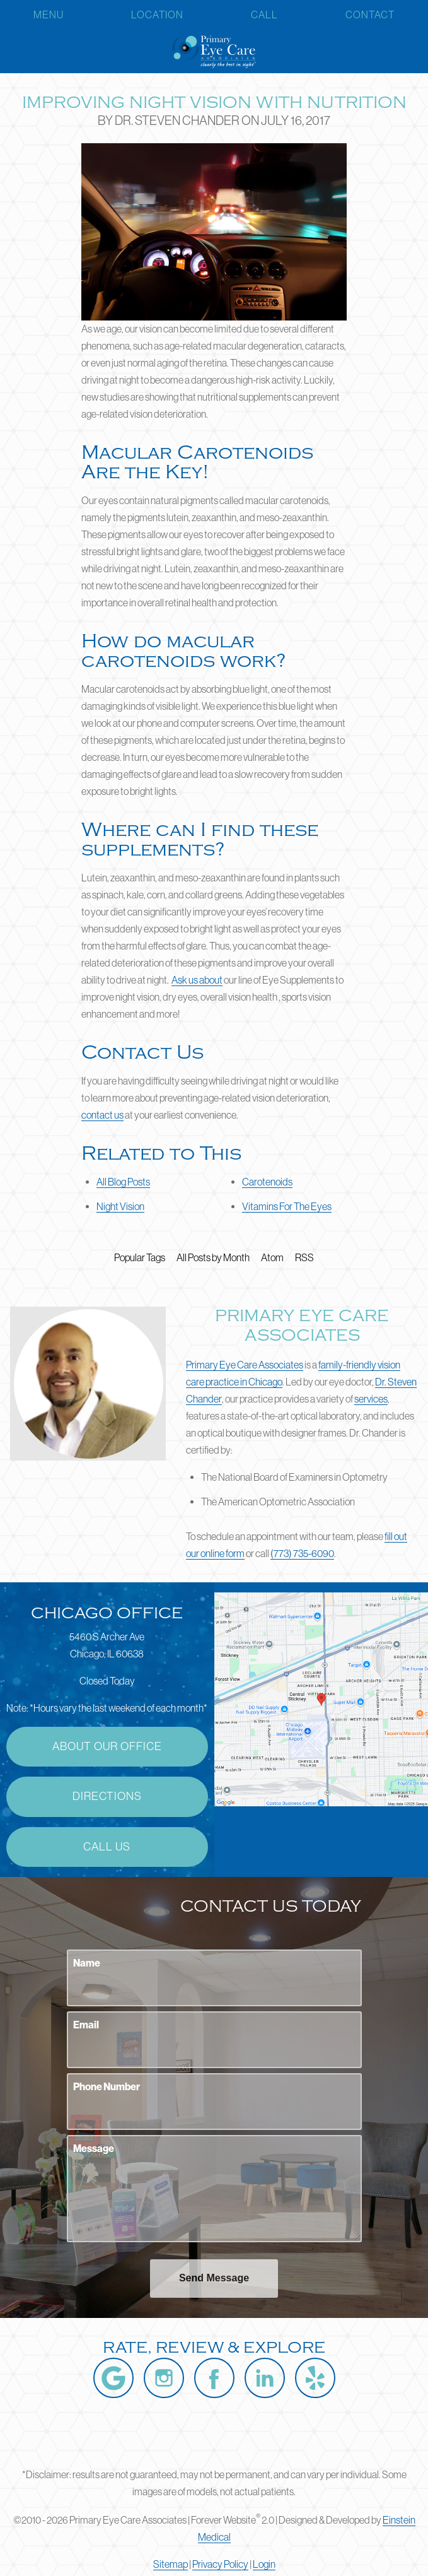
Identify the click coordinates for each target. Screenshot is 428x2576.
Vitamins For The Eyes (287, 1206)
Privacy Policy (220, 2564)
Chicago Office (107, 1613)
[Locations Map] (321, 1697)
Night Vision (120, 1206)
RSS (304, 1257)
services (371, 1398)
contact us (102, 1114)
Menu (48, 14)
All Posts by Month (213, 1257)
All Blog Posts (123, 1181)
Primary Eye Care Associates (244, 1364)
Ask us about (197, 979)
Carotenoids (267, 1181)
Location (157, 14)
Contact (370, 14)
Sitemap (170, 2564)
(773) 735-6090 (302, 1553)
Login (264, 2564)
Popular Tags (139, 1257)
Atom (272, 1257)
